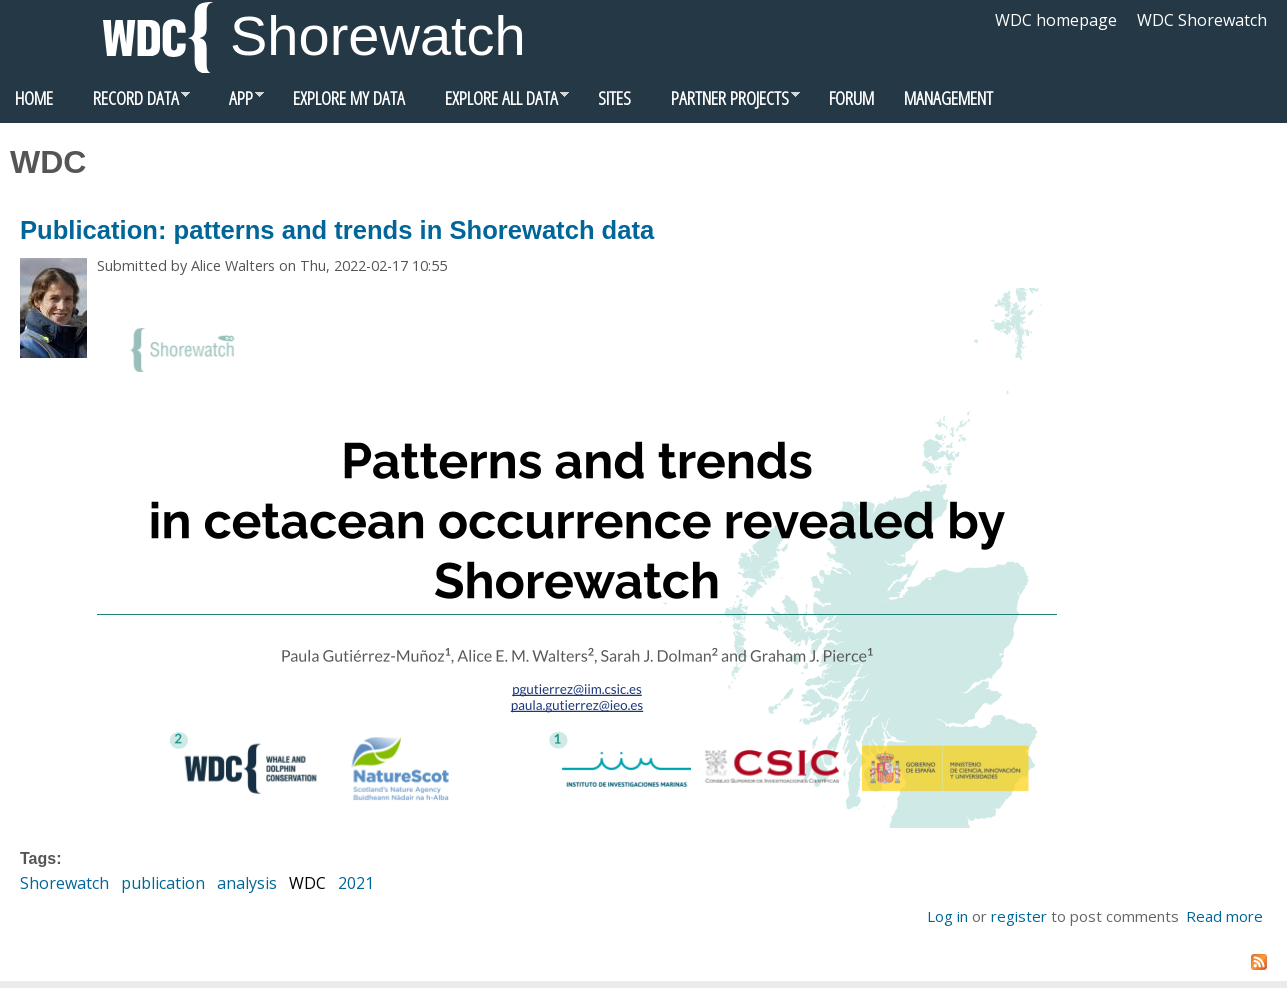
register (1019, 916)
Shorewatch (378, 35)
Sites (614, 97)
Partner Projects (723, 103)
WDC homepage (1056, 20)
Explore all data (494, 103)
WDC (307, 883)
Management (948, 97)
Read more (1224, 916)
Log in (947, 916)
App (234, 103)
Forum (851, 97)
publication (163, 883)
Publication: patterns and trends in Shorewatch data (337, 230)
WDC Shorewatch (1202, 20)
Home (34, 97)
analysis (247, 883)
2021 (356, 883)
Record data (129, 103)
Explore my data (349, 97)
